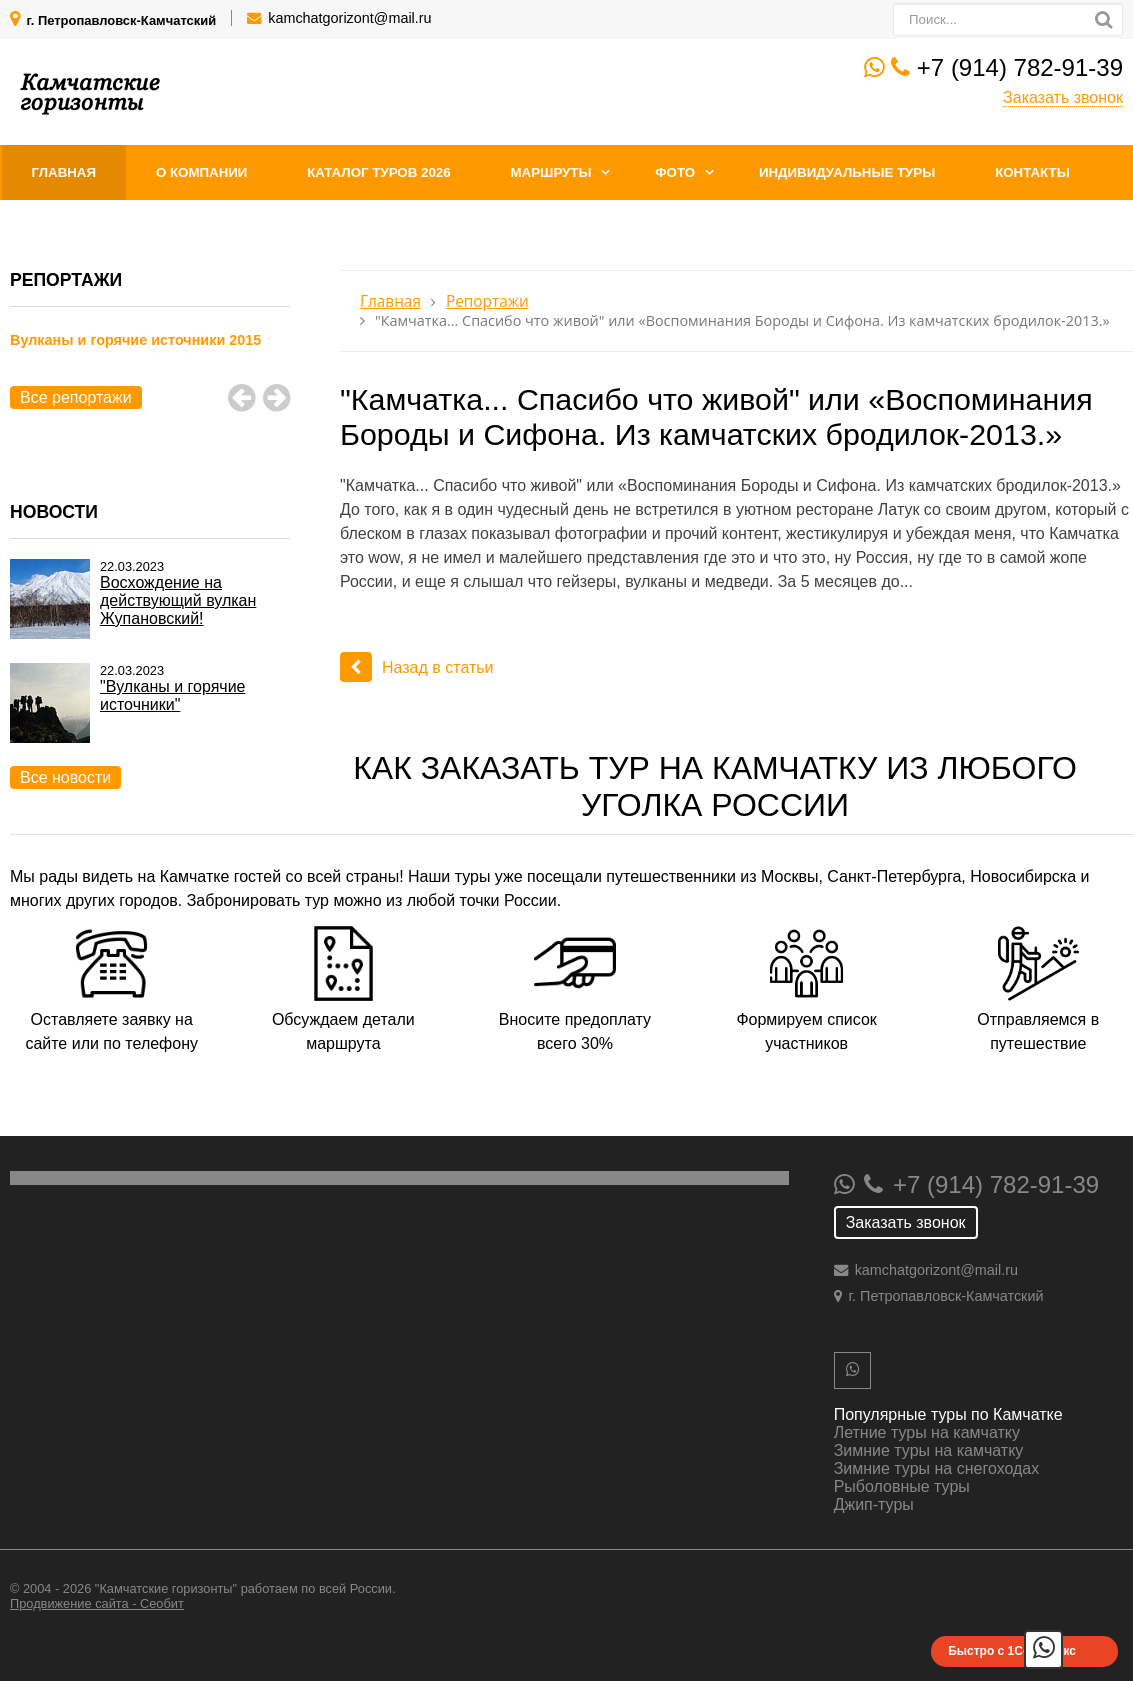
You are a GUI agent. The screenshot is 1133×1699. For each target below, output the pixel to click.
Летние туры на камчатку (927, 1432)
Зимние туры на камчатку (929, 1450)
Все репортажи (76, 397)
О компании (201, 172)
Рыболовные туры (902, 1486)
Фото (675, 172)
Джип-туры (874, 1504)
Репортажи (487, 301)
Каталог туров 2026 (378, 172)
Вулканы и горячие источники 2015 (135, 340)
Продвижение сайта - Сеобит (97, 1603)
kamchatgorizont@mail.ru (349, 18)
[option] (150, 362)
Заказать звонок (1063, 97)
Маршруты (550, 172)
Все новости (65, 777)
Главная (64, 172)
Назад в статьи (417, 667)
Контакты (1032, 172)
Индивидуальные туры (847, 172)
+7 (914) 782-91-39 (1020, 67)
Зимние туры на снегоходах (937, 1468)
